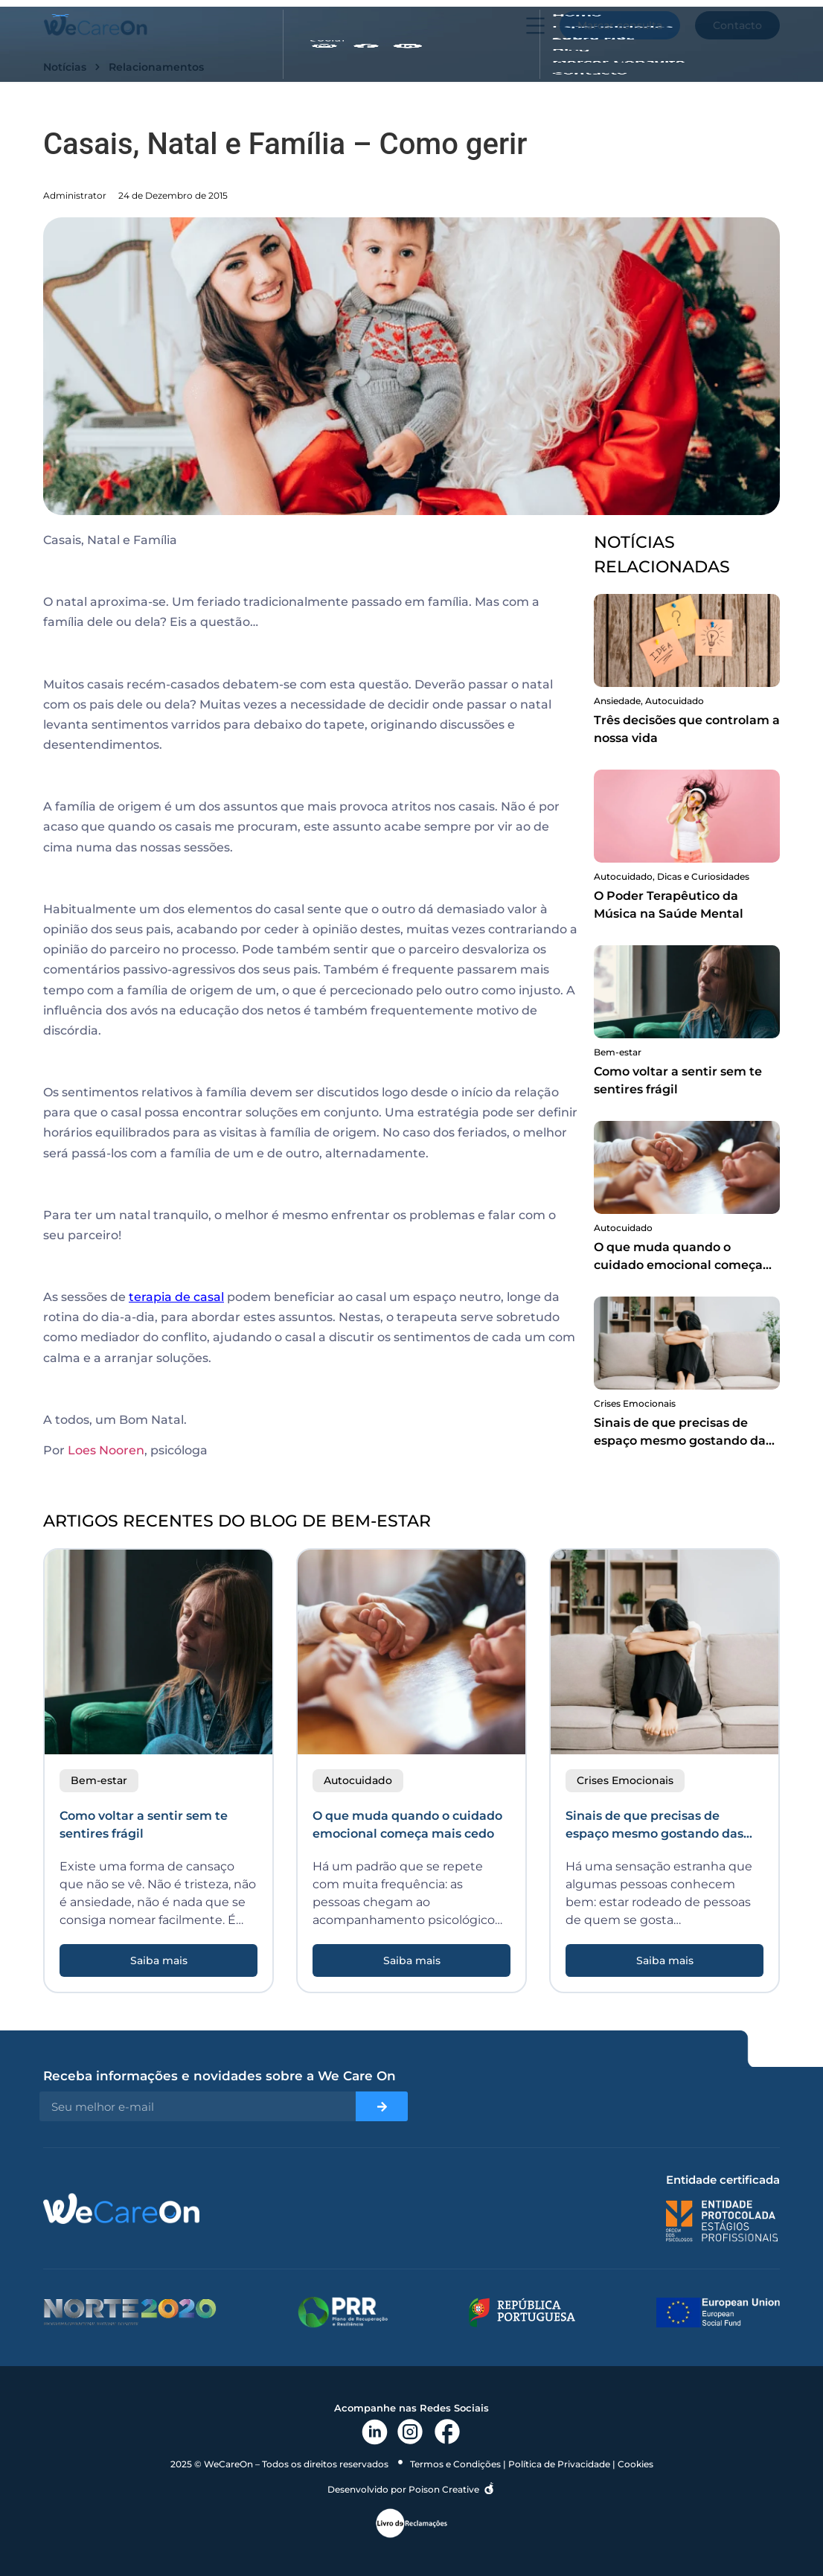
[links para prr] (343, 2312)
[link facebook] (447, 2431)
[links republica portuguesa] (522, 2312)
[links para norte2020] (130, 2312)
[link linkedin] (375, 2432)
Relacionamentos (156, 67)
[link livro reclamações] (411, 2523)
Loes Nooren (106, 1450)
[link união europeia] (718, 2312)
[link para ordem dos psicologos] (722, 2221)
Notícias (64, 67)
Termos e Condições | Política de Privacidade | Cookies (531, 2464)
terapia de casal (176, 1297)
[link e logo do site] (95, 25)
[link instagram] (410, 2431)
